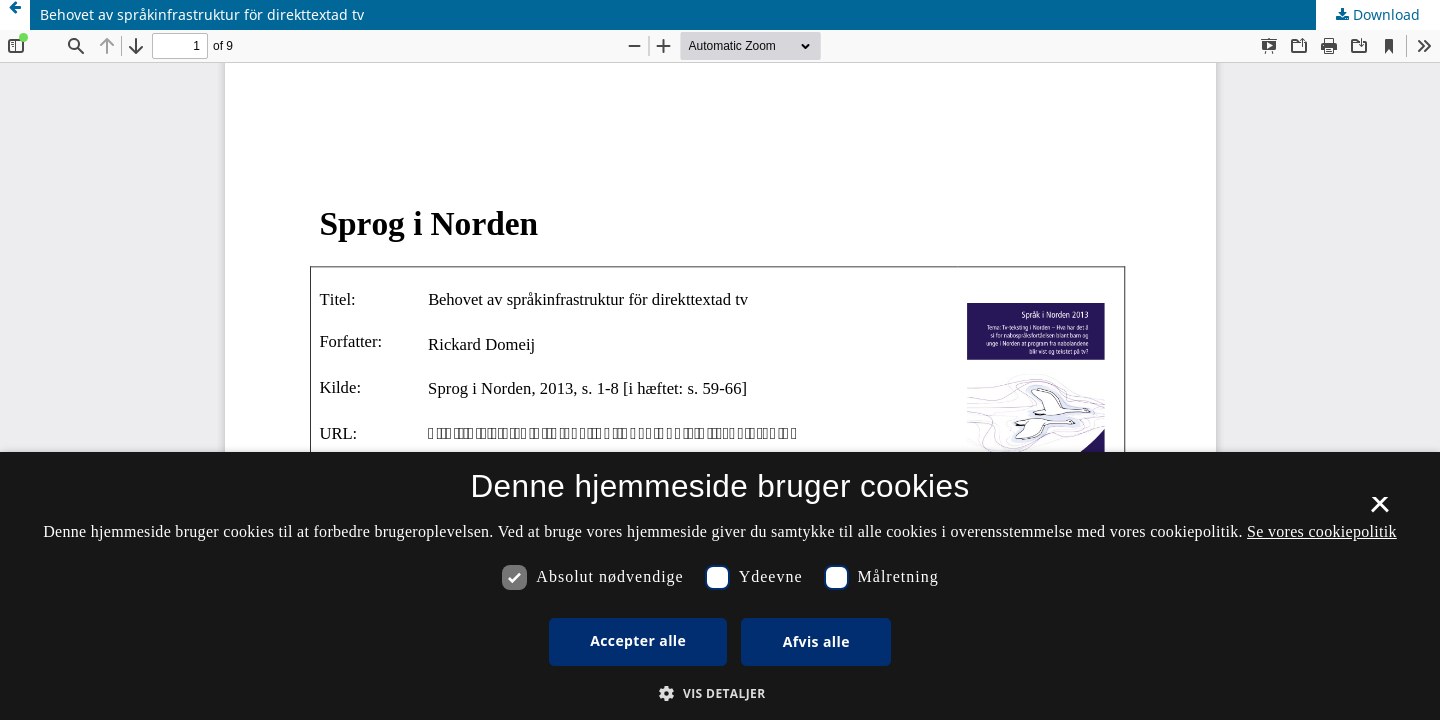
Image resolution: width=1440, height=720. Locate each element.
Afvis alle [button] (816, 641)
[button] (719, 693)
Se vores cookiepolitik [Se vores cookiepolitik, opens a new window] (1322, 531)
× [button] (1379, 511)
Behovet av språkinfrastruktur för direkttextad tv (202, 14)
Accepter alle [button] (638, 640)
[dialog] (720, 586)
